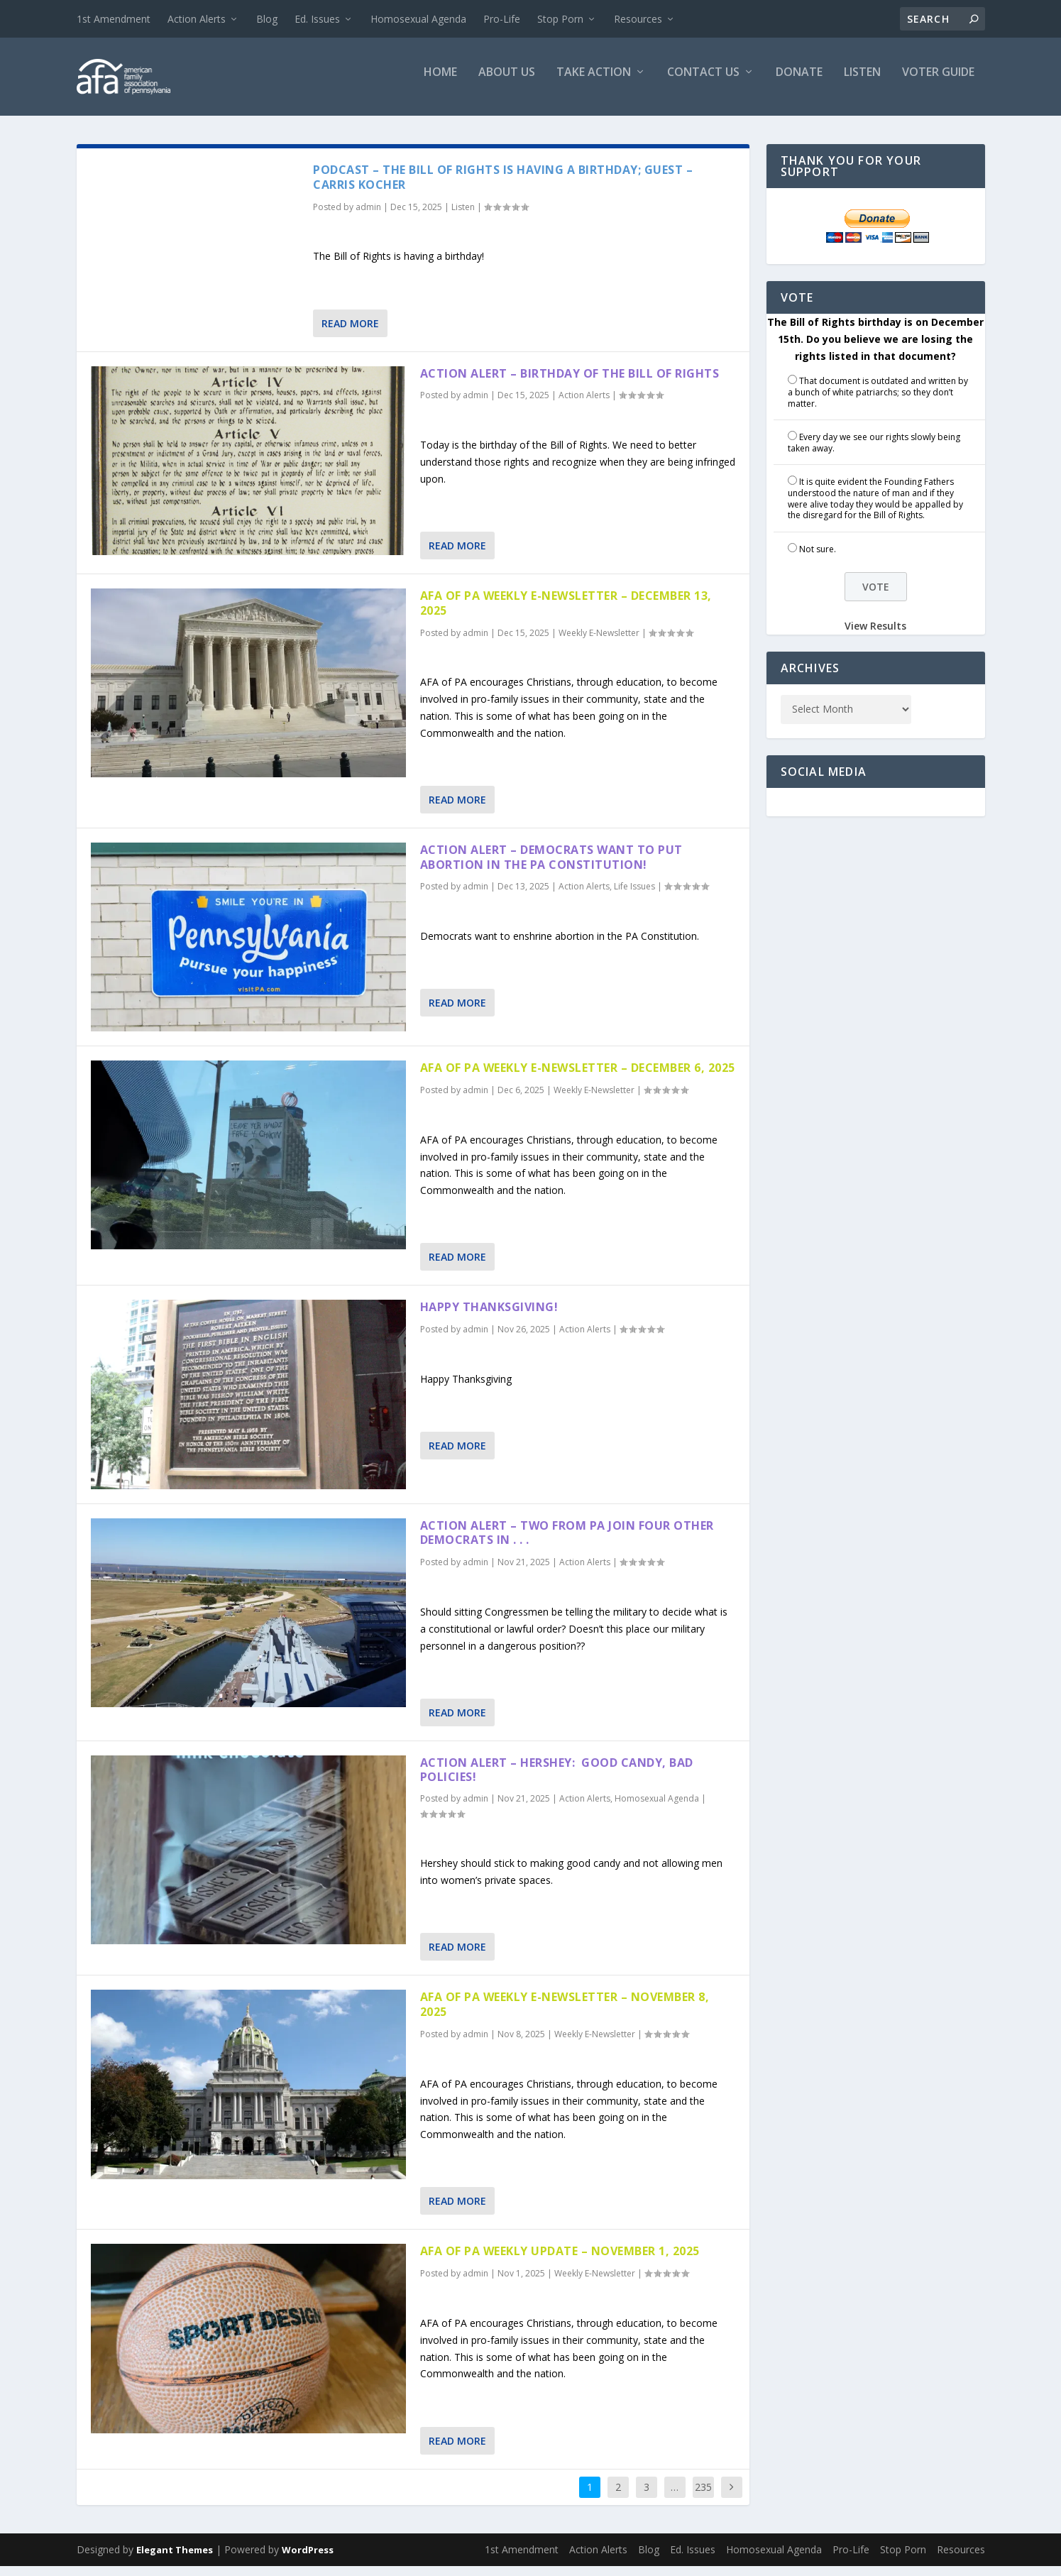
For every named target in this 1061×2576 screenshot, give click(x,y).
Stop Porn (560, 19)
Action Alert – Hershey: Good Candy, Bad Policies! (556, 1780)
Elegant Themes (174, 2559)
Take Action (593, 82)
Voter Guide (938, 82)
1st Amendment (113, 19)
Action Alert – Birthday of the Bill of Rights (570, 383)
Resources (638, 19)
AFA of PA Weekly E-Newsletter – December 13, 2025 (566, 613)
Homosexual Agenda (418, 19)
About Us (506, 82)
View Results (875, 635)
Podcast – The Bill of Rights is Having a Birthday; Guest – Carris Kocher (503, 187)
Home (440, 82)
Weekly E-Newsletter (599, 643)
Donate (799, 82)
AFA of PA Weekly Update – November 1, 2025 (560, 2261)
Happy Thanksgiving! (489, 1317)
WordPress (308, 2559)
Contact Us (703, 82)
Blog (266, 19)
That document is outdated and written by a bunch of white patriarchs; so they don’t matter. (878, 402)
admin (368, 217)
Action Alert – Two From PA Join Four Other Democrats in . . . (567, 1543)
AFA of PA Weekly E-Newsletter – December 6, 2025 (577, 1077)
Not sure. (817, 559)
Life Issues (634, 896)
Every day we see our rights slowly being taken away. (874, 452)
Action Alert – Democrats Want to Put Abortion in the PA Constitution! (551, 867)
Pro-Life (501, 19)
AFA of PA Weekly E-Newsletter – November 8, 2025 (565, 2014)
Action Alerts (196, 19)
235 (703, 2497)
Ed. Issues (317, 19)
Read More (350, 333)
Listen (862, 82)
